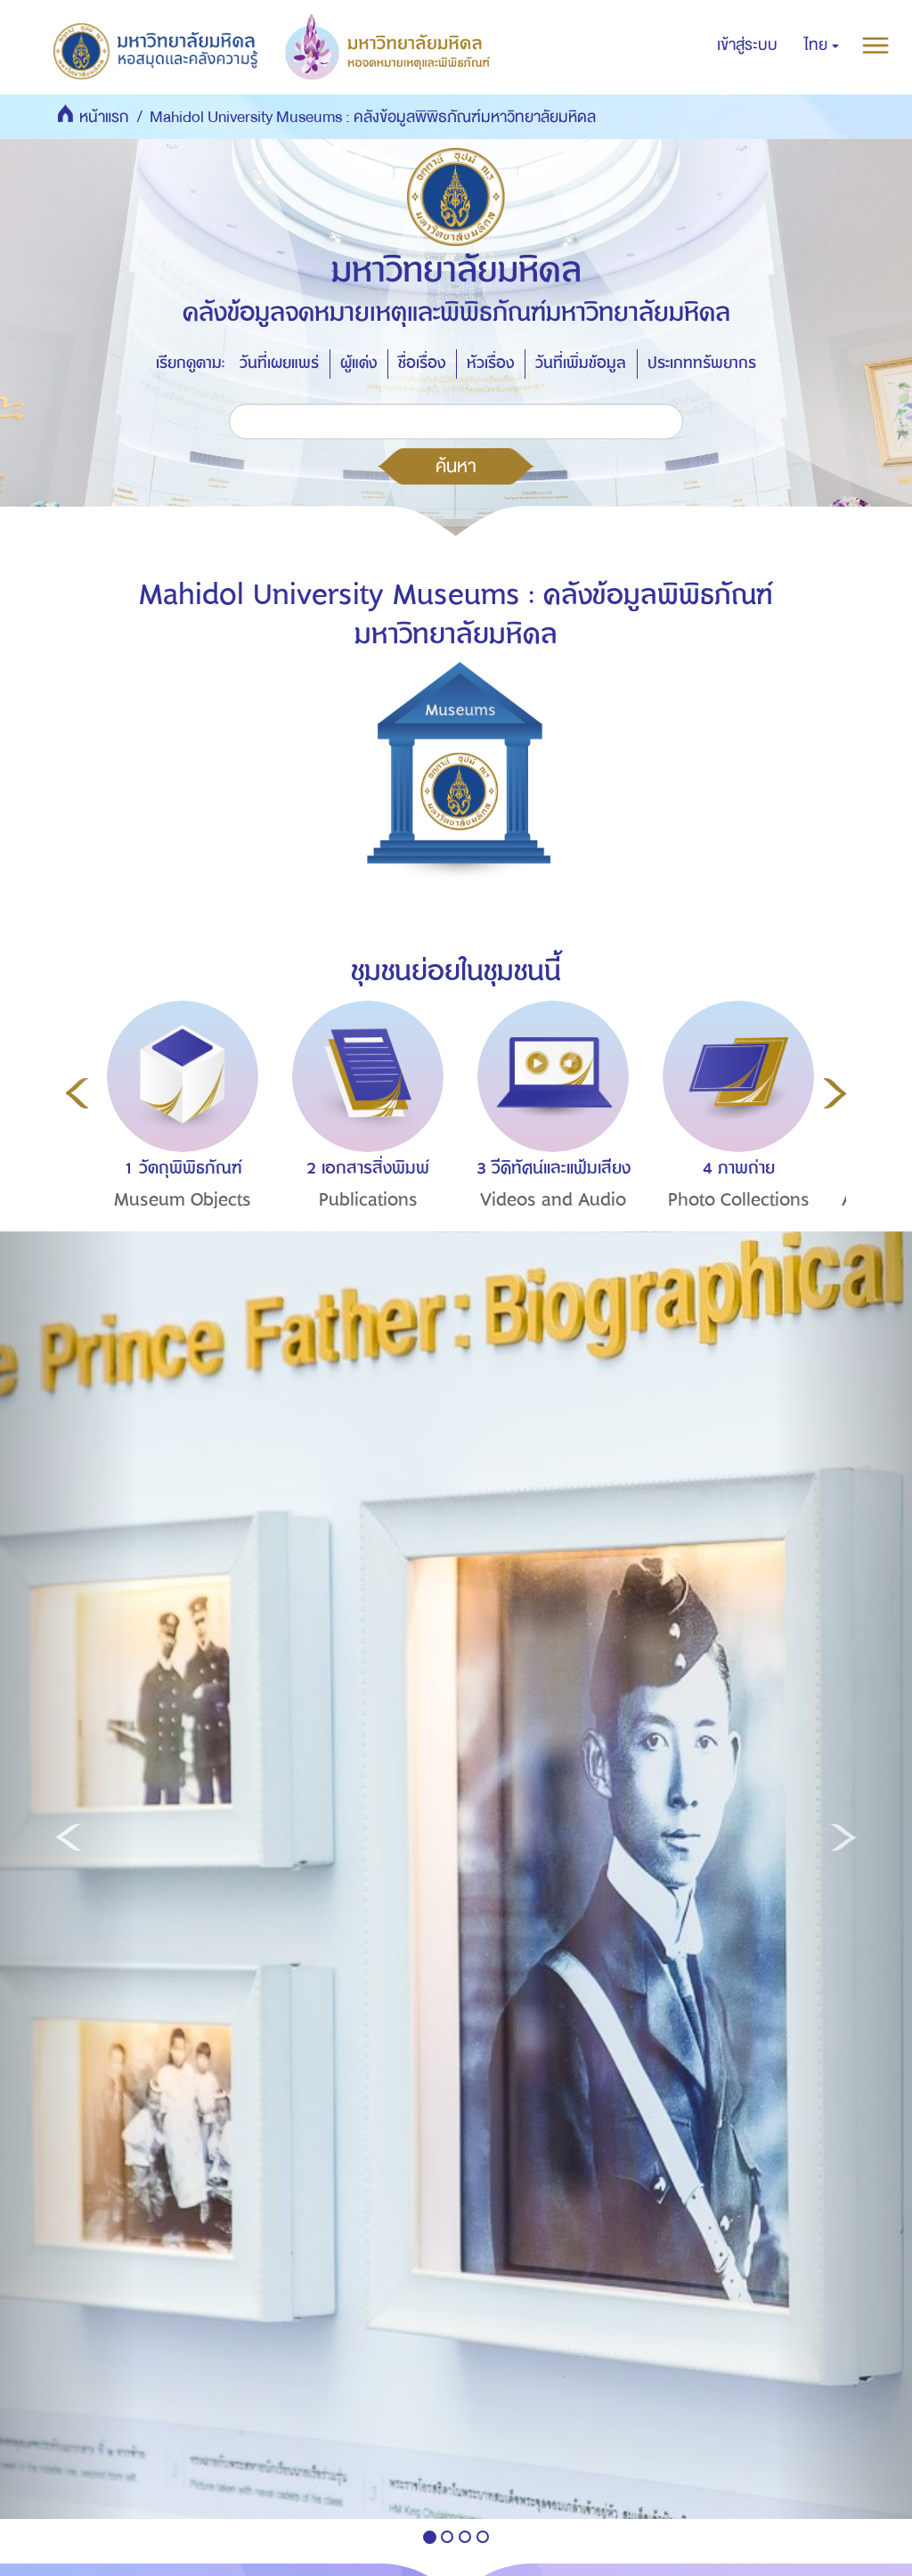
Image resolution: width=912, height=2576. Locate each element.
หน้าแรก (104, 117)
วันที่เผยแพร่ (279, 363)
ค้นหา (456, 466)
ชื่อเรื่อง (421, 363)
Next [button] (835, 1093)
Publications (368, 1199)
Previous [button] (77, 1093)
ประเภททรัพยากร (701, 363)
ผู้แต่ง (358, 363)
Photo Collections (739, 1199)
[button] (821, 45)
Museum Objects (182, 1199)
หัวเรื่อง (490, 363)
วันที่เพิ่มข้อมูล (580, 363)
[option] (178, 1138)
